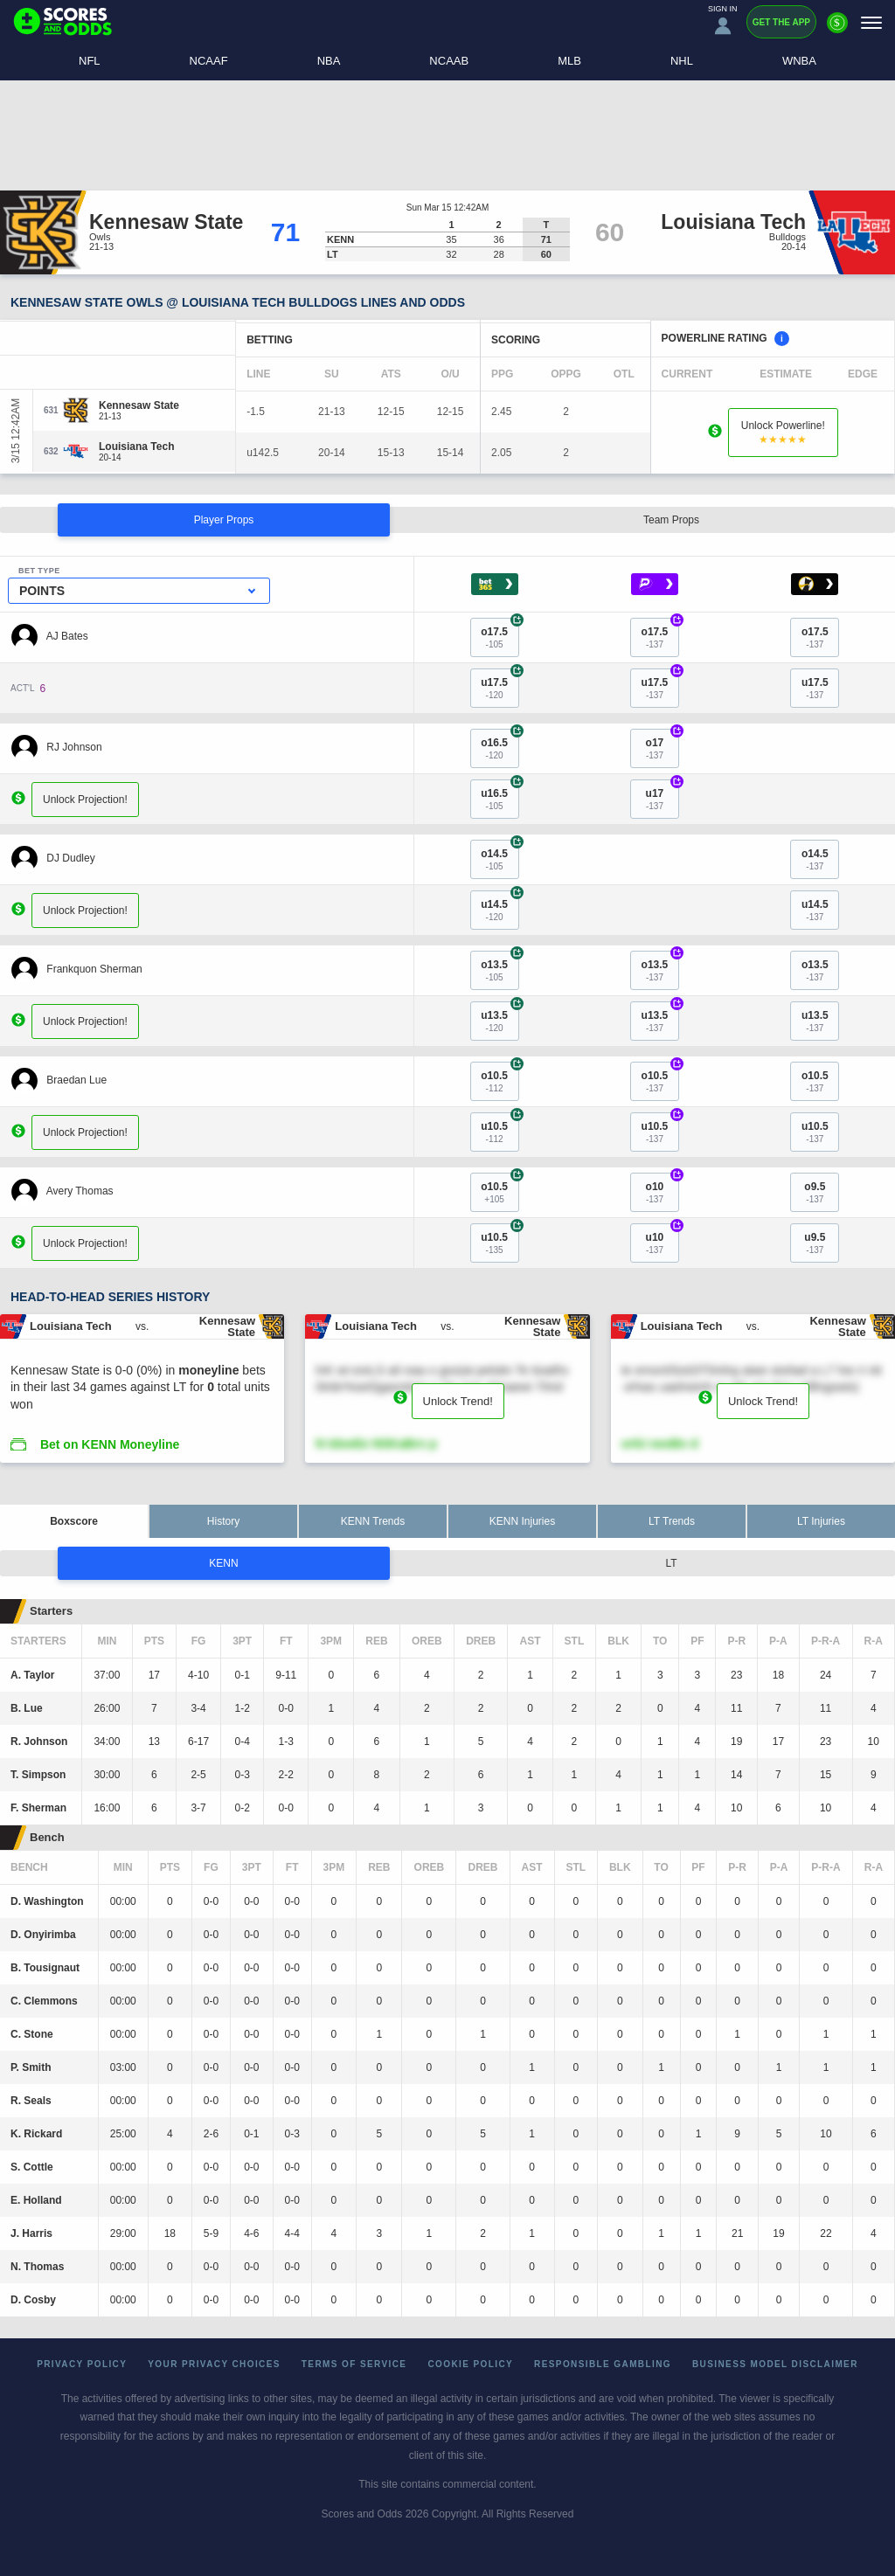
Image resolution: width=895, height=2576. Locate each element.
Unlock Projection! (85, 799)
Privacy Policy (82, 2364)
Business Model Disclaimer (775, 2364)
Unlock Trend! (458, 1401)
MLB (569, 60)
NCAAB (448, 60)
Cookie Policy (470, 2364)
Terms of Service (354, 2364)
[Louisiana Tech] (136, 446)
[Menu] (871, 22)
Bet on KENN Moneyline (109, 1444)
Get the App (781, 22)
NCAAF (209, 60)
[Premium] (837, 29)
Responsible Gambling (602, 2364)
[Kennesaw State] (139, 405)
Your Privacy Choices (214, 2364)
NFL (90, 60)
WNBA (799, 60)
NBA (329, 60)
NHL (681, 60)
